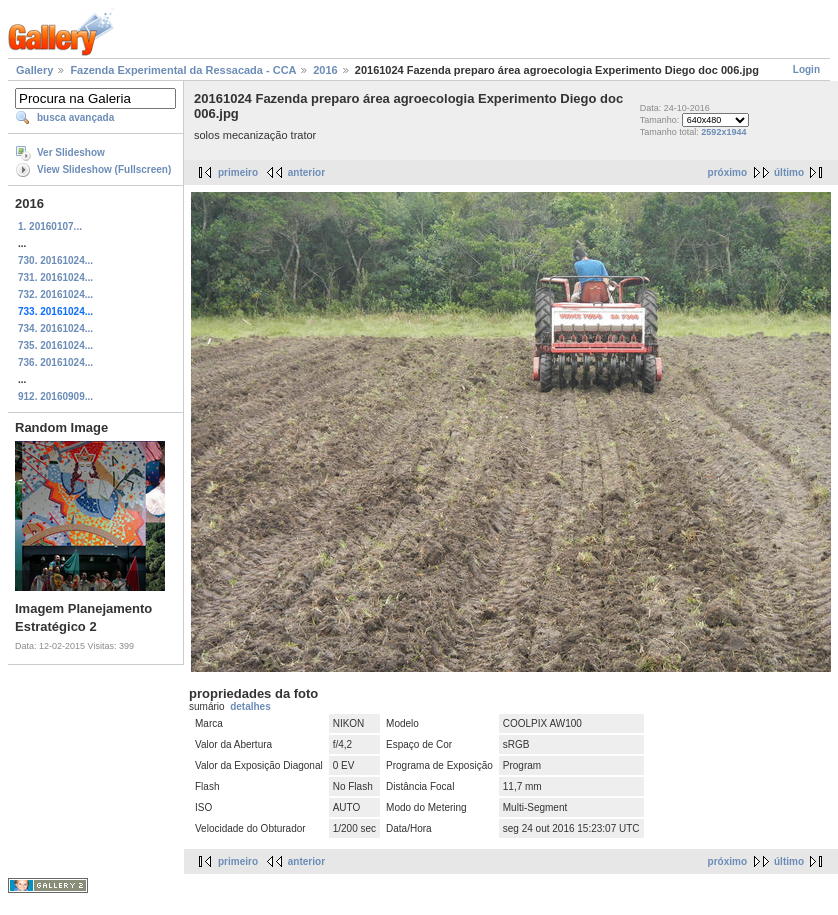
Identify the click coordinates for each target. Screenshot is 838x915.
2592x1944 (723, 132)
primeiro (238, 172)
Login (806, 69)
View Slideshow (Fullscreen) (104, 169)
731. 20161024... (55, 277)
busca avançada (75, 117)
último (789, 172)
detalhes (250, 706)
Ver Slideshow (71, 152)
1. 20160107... (50, 226)
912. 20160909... (55, 396)
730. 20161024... (55, 260)
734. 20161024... (55, 328)
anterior (306, 172)
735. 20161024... (55, 345)
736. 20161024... (55, 362)
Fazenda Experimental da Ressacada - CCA (183, 70)
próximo (727, 172)
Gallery (34, 70)
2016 (325, 70)
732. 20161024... (55, 294)
